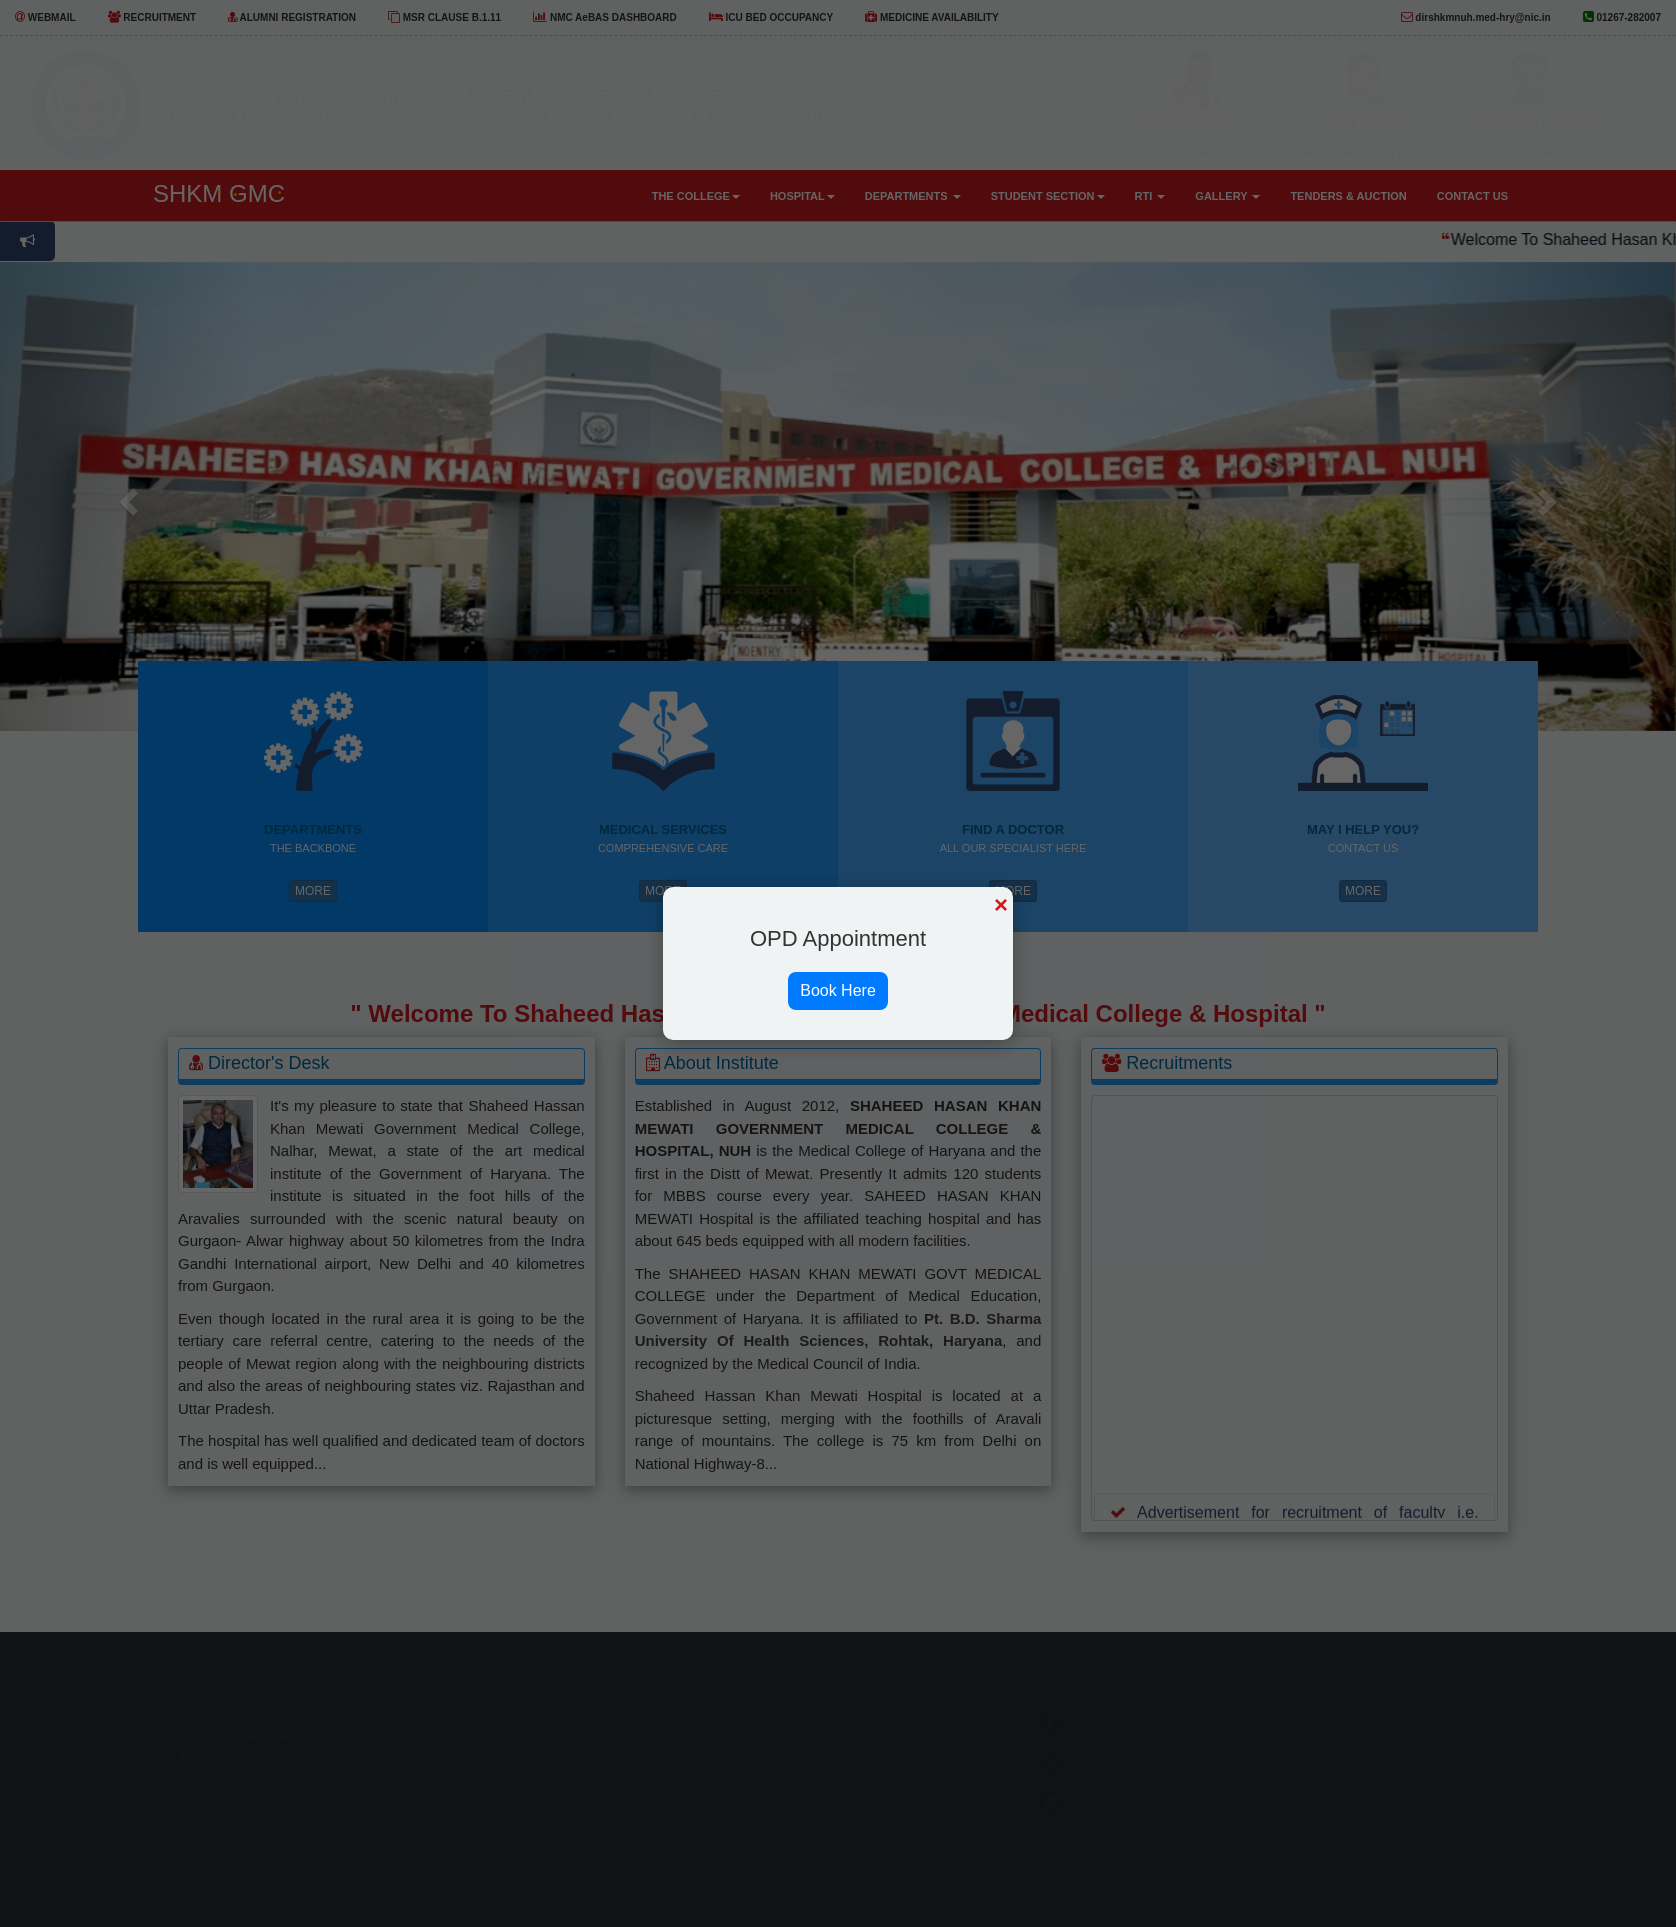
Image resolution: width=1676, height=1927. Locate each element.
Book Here (838, 990)
